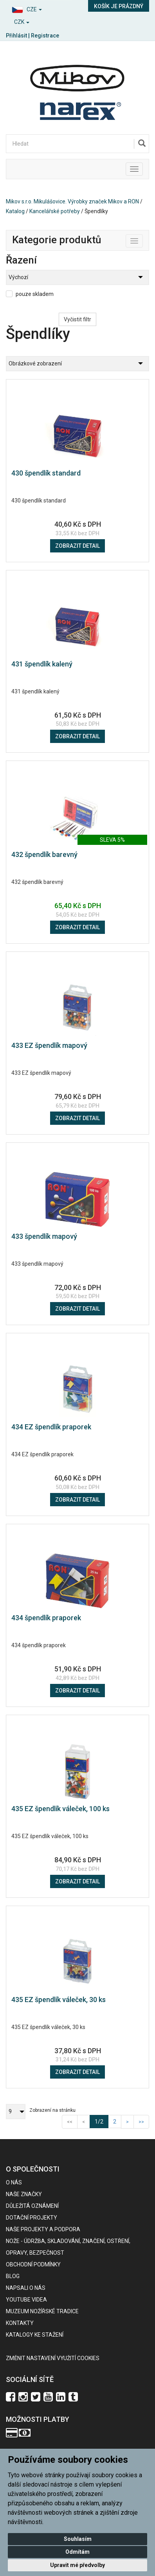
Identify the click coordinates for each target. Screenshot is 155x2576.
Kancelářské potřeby (54, 211)
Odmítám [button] (77, 2552)
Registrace (45, 35)
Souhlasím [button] (78, 2539)
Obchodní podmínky (33, 2264)
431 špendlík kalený (41, 664)
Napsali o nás (25, 2288)
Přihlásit (16, 35)
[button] (39, 8)
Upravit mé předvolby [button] (77, 2565)
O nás (14, 2182)
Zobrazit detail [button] (77, 546)
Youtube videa (26, 2299)
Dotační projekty (31, 2217)
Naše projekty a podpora (43, 2229)
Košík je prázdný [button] (118, 6)
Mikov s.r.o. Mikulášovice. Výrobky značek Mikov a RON (72, 201)
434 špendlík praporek (46, 1618)
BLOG (13, 2276)
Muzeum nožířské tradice (42, 2311)
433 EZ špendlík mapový (49, 1045)
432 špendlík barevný (44, 854)
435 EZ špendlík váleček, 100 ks (60, 1809)
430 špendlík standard (46, 473)
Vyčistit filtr (77, 319)
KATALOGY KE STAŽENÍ (34, 2335)
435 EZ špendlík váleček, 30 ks (58, 1999)
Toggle (142, 239)
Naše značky (24, 2194)
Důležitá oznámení (32, 2206)
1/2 (101, 2121)
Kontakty (20, 2323)
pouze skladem (35, 294)
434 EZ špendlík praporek (51, 1427)
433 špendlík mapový (44, 1236)
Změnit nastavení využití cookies (52, 2358)
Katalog (15, 211)
